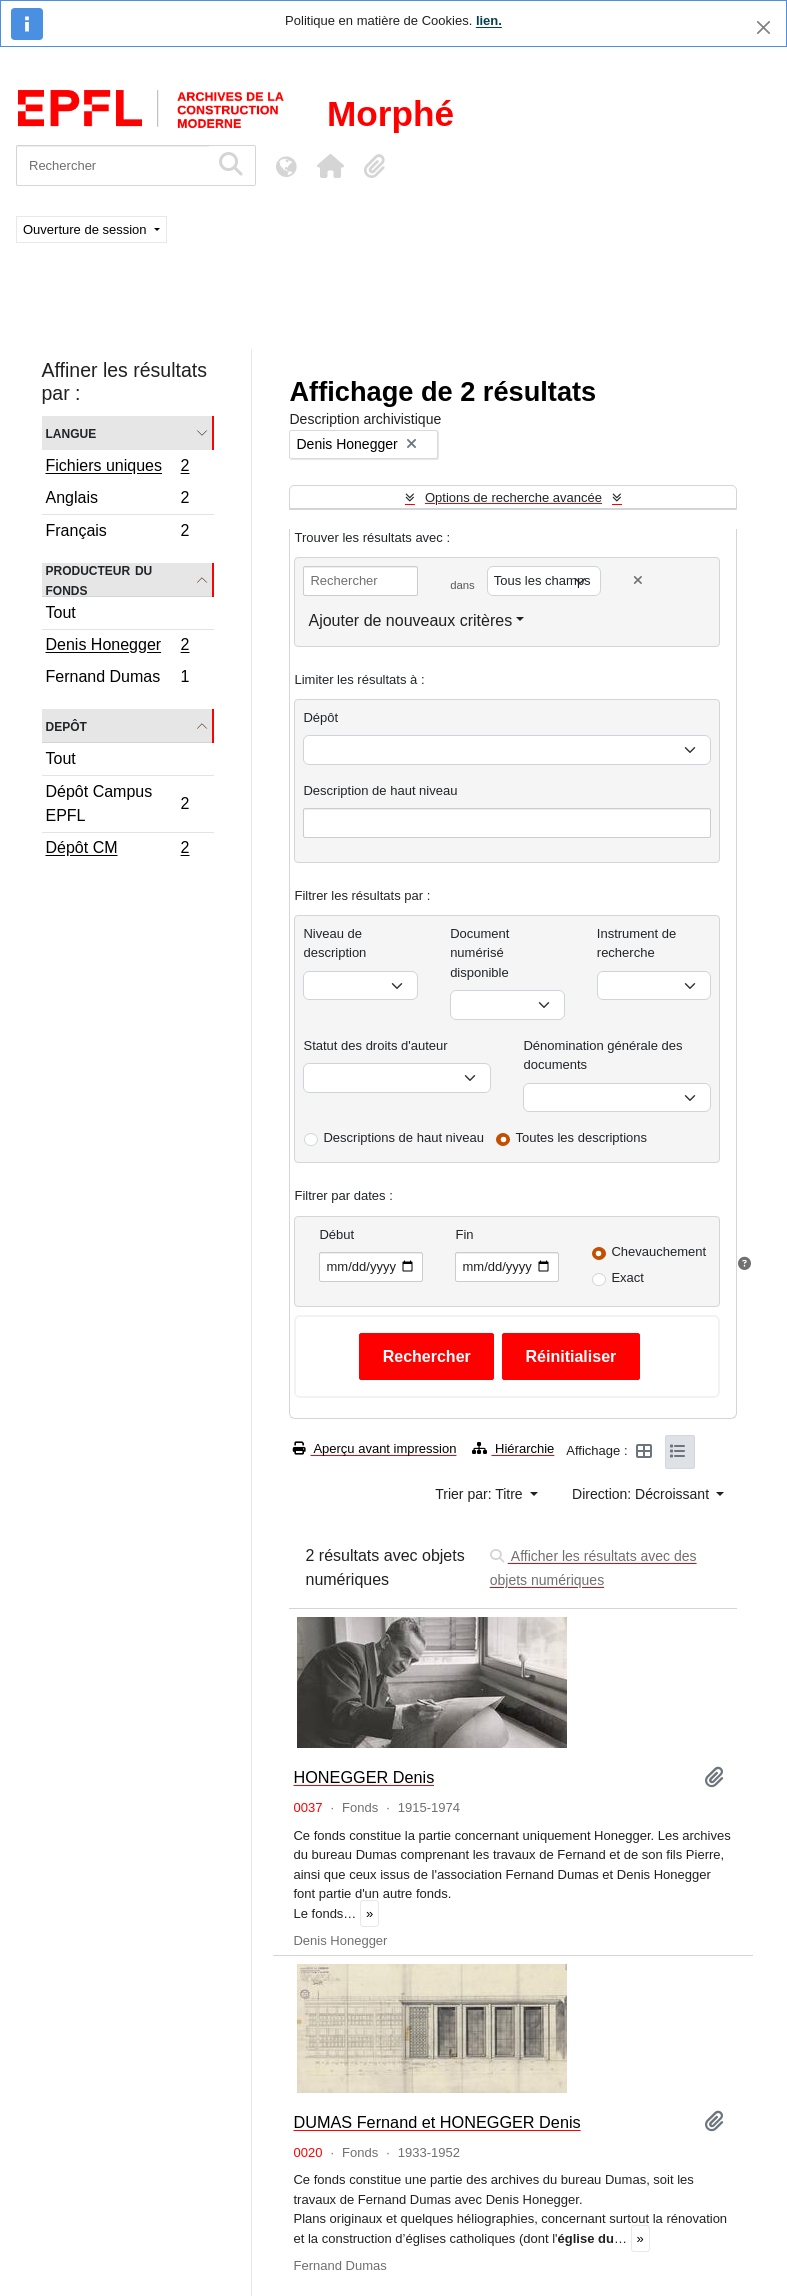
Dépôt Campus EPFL (117, 803)
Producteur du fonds (99, 580)
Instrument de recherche (637, 943)
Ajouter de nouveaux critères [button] (410, 620)
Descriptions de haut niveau (403, 1137)
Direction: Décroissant (642, 1494)
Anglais (117, 500)
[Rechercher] (112, 165)
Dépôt (320, 717)
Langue (71, 432)
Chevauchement (658, 1251)
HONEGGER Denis (363, 1777)
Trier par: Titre (480, 1494)
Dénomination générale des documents (602, 1055)
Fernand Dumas (117, 679)
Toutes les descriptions (582, 1137)
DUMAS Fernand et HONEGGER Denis (436, 2122)
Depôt (66, 725)
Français (117, 533)
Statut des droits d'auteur (375, 1045)
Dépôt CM (117, 850)
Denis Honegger (117, 647)
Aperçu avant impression (374, 1448)
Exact (627, 1277)
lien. (489, 20)
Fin (464, 1234)
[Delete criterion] (638, 580)
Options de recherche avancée (513, 497)
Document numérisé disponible (479, 953)
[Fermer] (763, 27)
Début (336, 1234)
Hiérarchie (513, 1448)
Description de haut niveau (380, 790)
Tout (61, 612)
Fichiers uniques (117, 468)
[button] (330, 166)
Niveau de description (334, 943)
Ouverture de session (86, 229)
